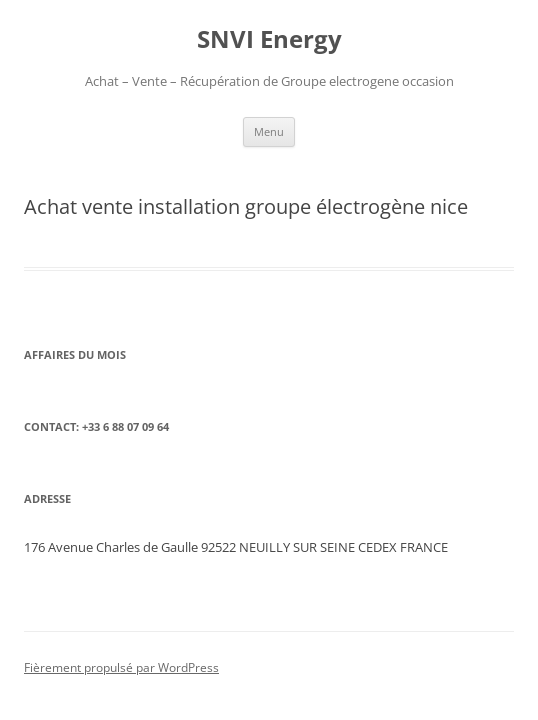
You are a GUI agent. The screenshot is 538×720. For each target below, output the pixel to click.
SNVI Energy (269, 39)
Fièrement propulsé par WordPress (121, 667)
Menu (269, 131)
